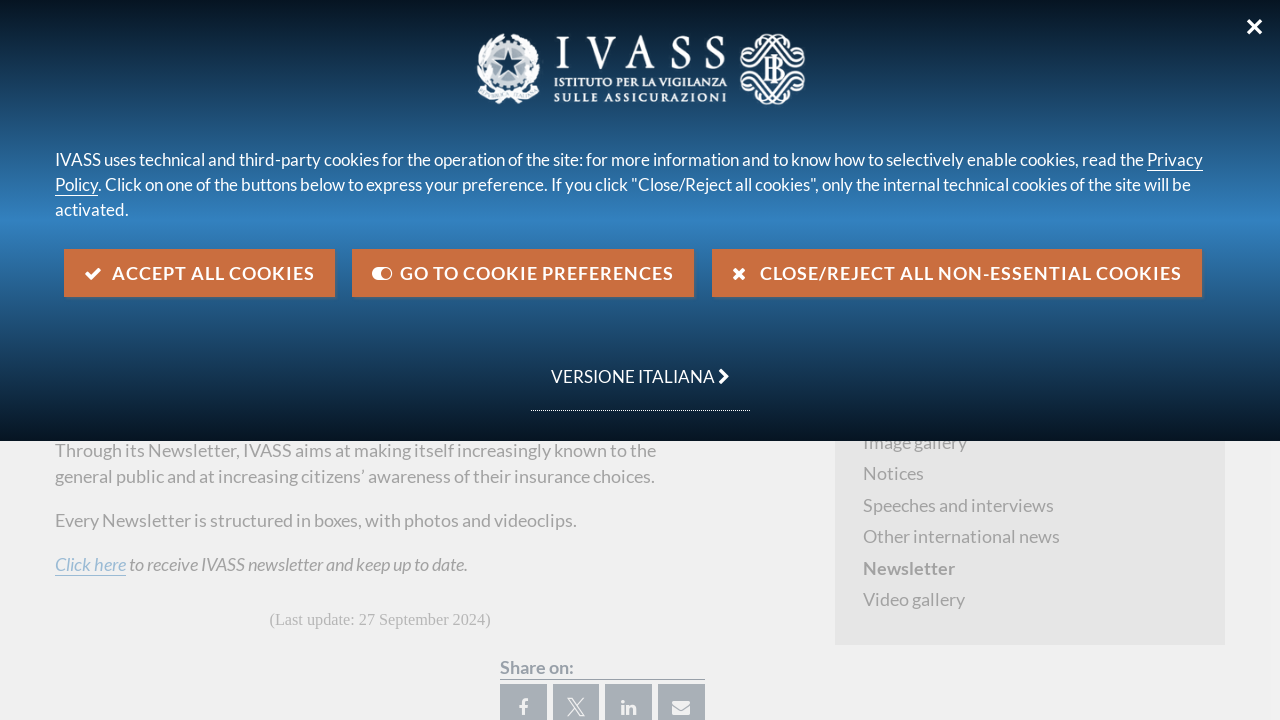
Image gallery (915, 442)
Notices (893, 473)
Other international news (961, 536)
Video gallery (914, 599)
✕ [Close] (1254, 27)
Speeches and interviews (958, 505)
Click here (90, 564)
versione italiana (630, 366)
